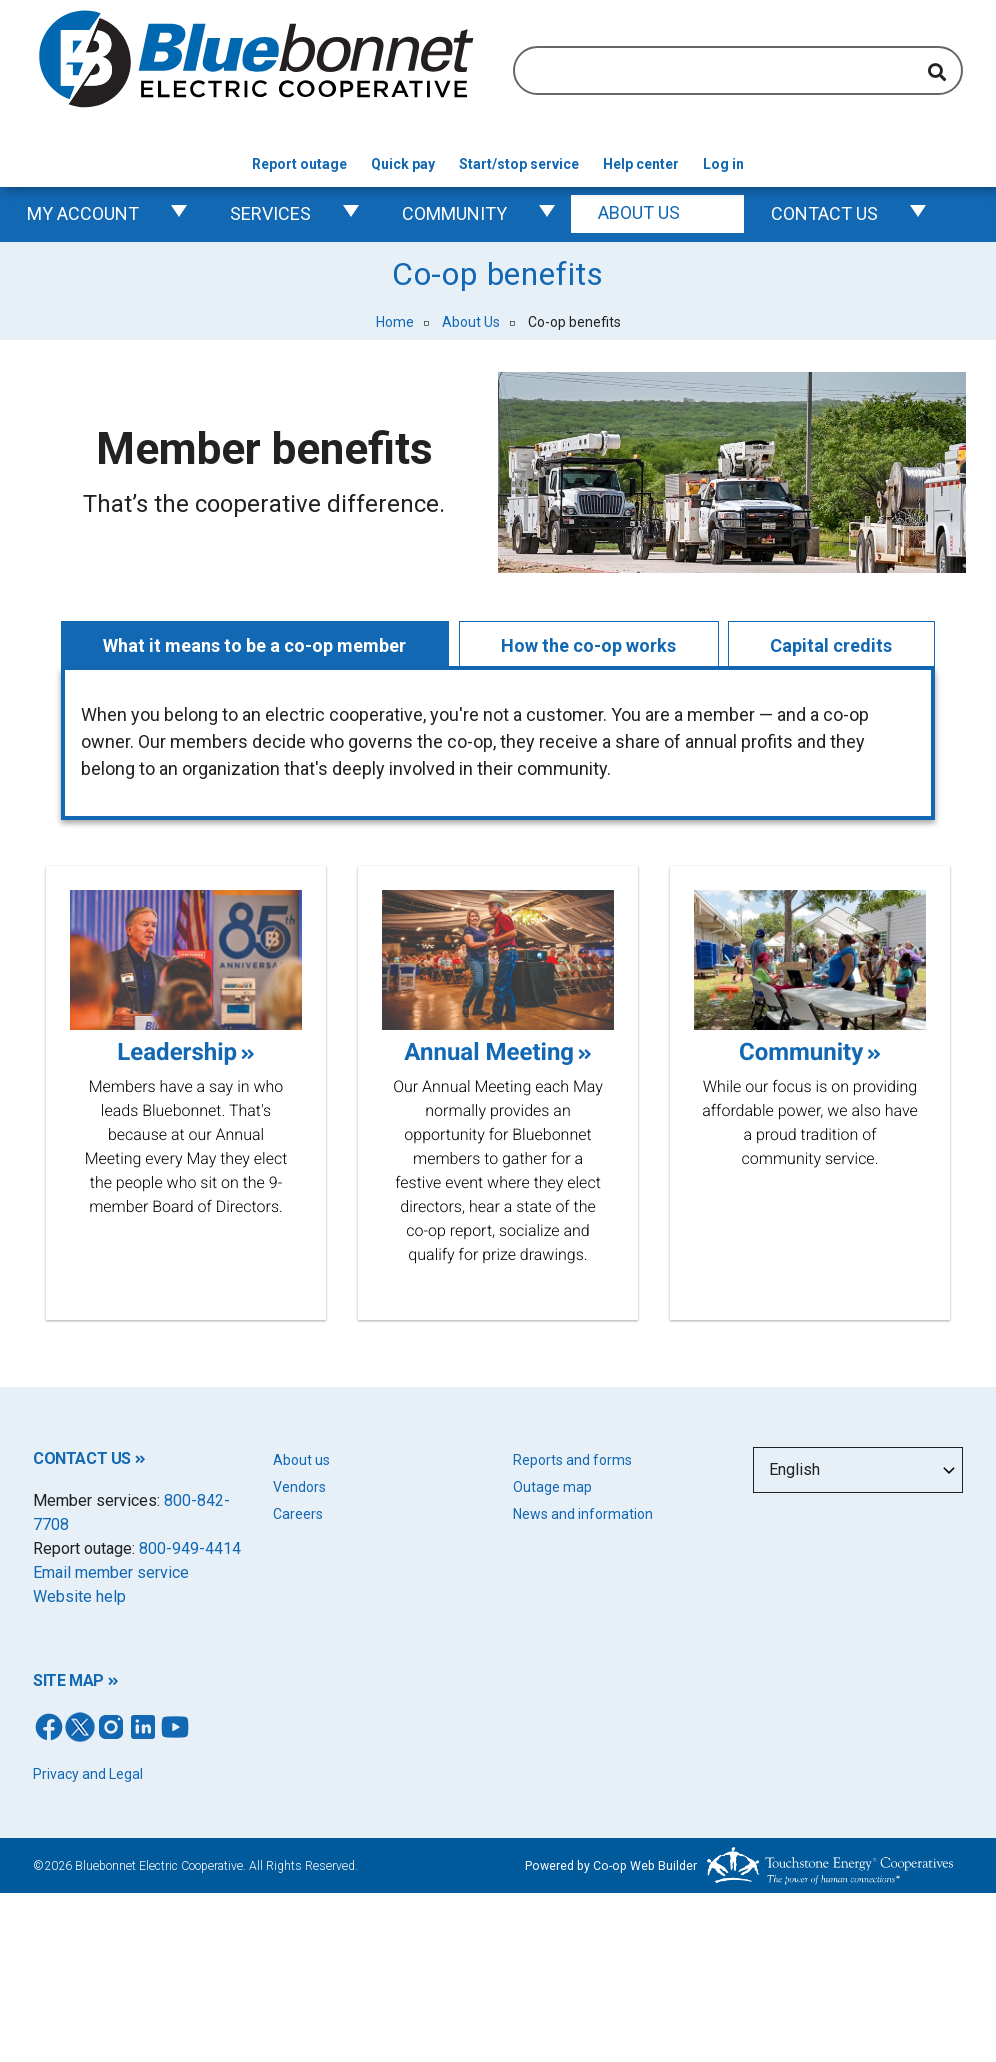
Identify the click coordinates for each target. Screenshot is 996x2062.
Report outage (299, 164)
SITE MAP (68, 1680)
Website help (79, 1596)
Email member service (111, 1572)
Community (486, 214)
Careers (298, 1514)
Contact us (856, 214)
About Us (671, 214)
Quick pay (403, 164)
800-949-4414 (190, 1548)
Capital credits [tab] (832, 645)
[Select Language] (858, 1470)
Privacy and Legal (88, 1774)
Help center (641, 164)
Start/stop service (519, 164)
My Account (115, 214)
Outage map (552, 1487)
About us (301, 1460)
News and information (583, 1514)
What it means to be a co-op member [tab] (254, 645)
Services (302, 214)
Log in (723, 164)
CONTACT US (82, 1458)
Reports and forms (572, 1460)
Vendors (299, 1487)
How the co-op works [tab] (588, 645)
